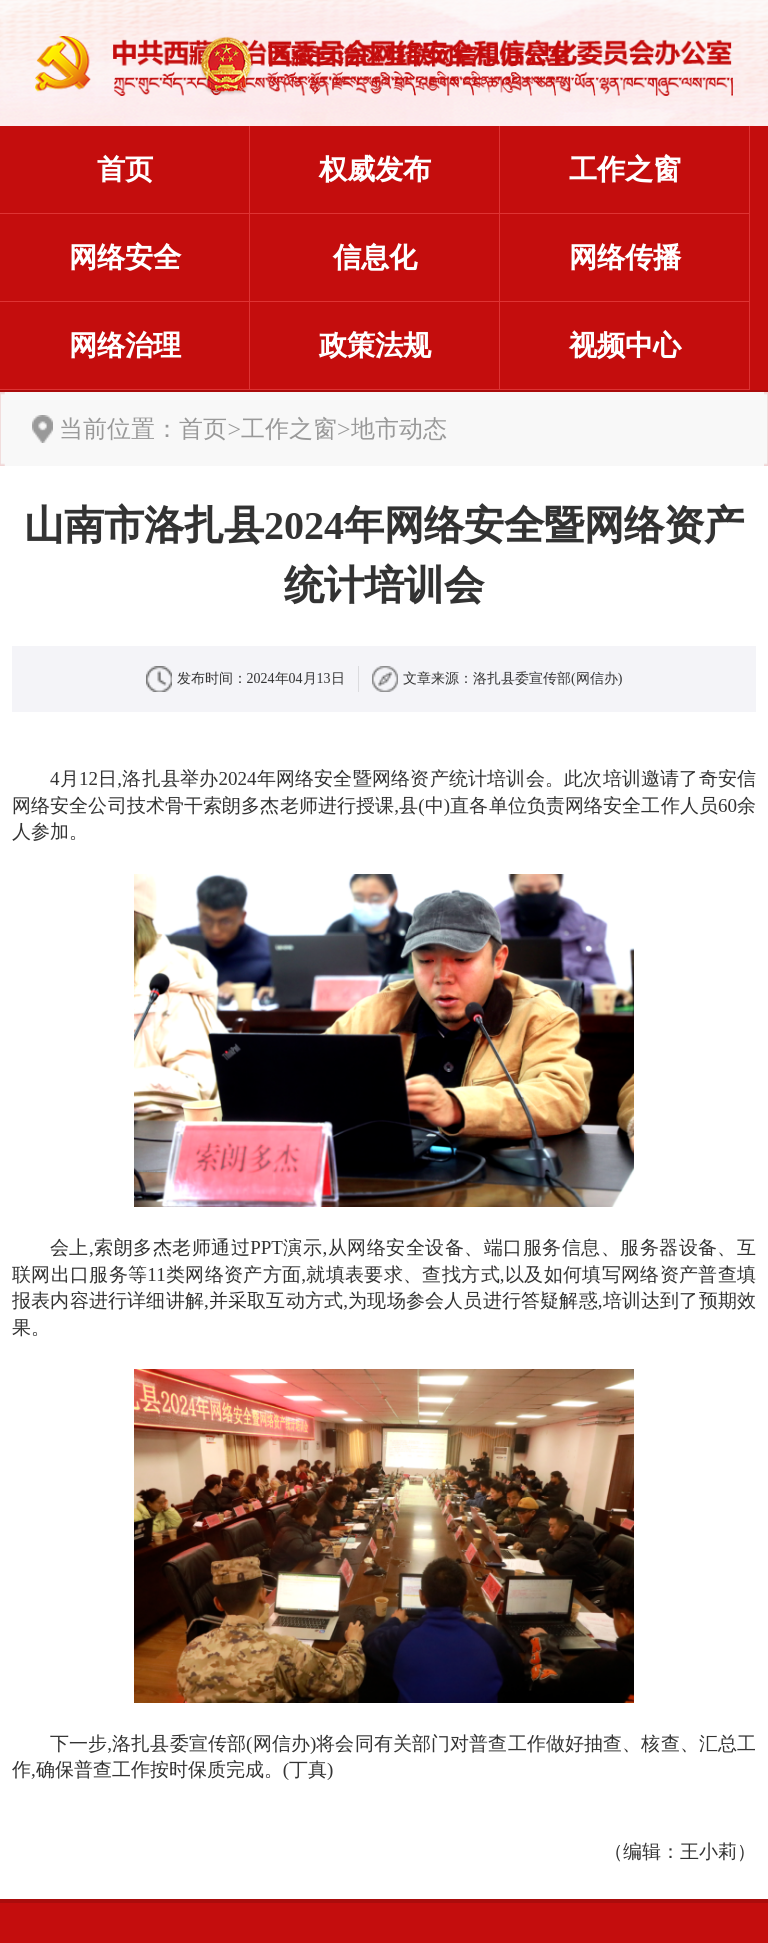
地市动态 (399, 429)
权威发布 (375, 169)
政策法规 (375, 345)
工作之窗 (625, 169)
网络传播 (625, 257)
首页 (125, 169)
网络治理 (125, 345)
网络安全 (125, 257)
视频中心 (625, 345)
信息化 (375, 257)
